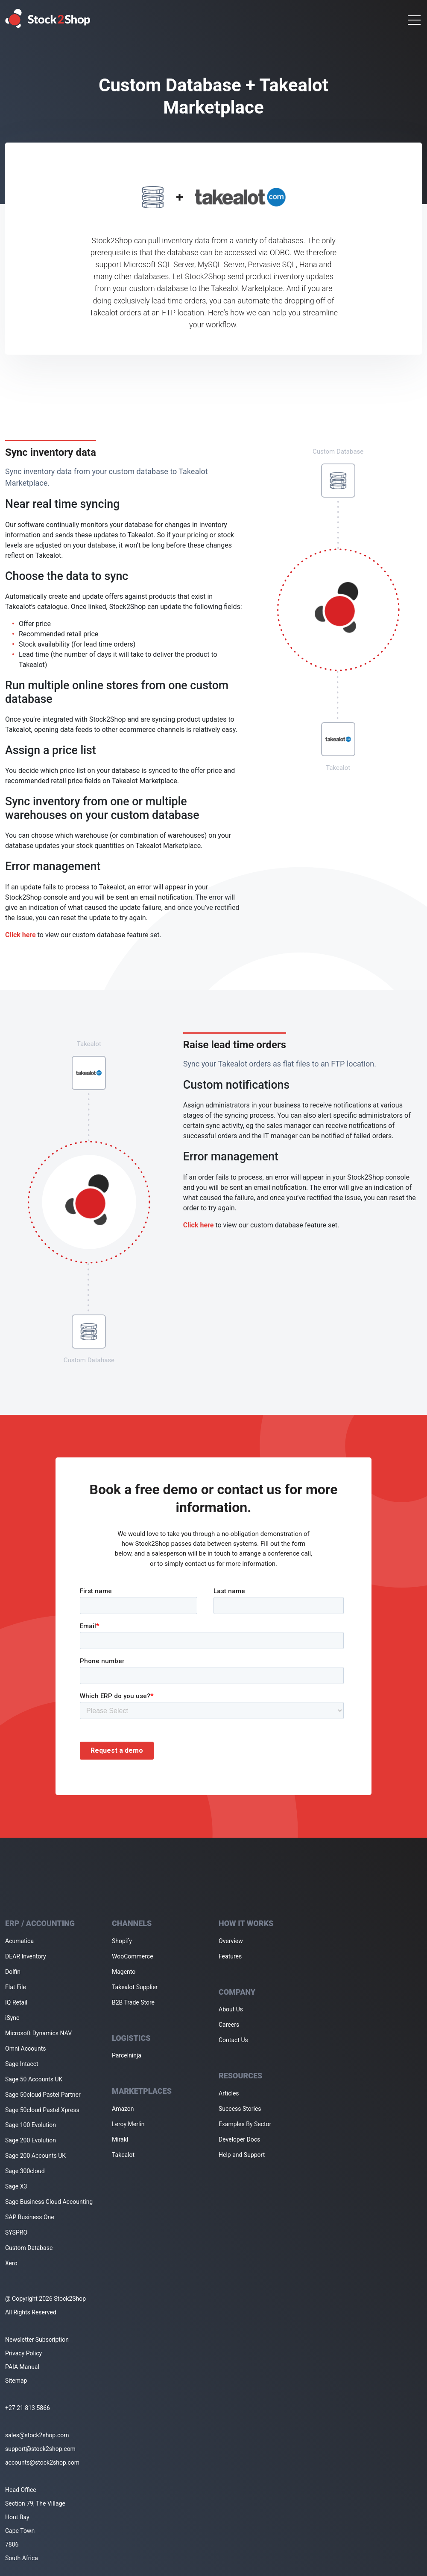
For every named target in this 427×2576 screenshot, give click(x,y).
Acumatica (19, 1941)
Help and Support (242, 2154)
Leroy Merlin (128, 2124)
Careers (229, 2024)
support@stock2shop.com (40, 2448)
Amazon (123, 2108)
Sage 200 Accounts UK (35, 2155)
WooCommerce (132, 1956)
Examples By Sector (245, 2124)
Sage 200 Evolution (30, 2140)
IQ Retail (16, 2002)
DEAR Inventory (25, 1956)
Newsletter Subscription (37, 2339)
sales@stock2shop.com (37, 2435)
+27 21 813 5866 (27, 2407)
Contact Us (233, 2040)
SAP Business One (29, 2217)
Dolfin (12, 1971)
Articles (229, 2093)
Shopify (122, 1941)
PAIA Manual (22, 2366)
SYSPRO (16, 2232)
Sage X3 (16, 2186)
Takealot (123, 2154)
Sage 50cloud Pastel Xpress (42, 2110)
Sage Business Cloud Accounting (49, 2201)
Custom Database (29, 2247)
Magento (123, 1971)
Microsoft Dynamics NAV (38, 2033)
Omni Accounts (25, 2048)
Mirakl (120, 2139)
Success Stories (240, 2108)
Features (230, 1956)
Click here (20, 935)
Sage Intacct (21, 2063)
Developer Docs (239, 2139)
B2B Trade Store (133, 2002)
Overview (231, 1941)
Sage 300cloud (25, 2171)
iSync (12, 2017)
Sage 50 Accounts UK (33, 2079)
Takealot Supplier (135, 1987)
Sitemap (16, 2380)
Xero (11, 2263)
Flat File (15, 1987)
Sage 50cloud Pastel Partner (43, 2094)
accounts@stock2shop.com (42, 2462)
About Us (231, 2009)
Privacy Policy (23, 2353)
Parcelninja (126, 2055)
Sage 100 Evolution (30, 2124)
